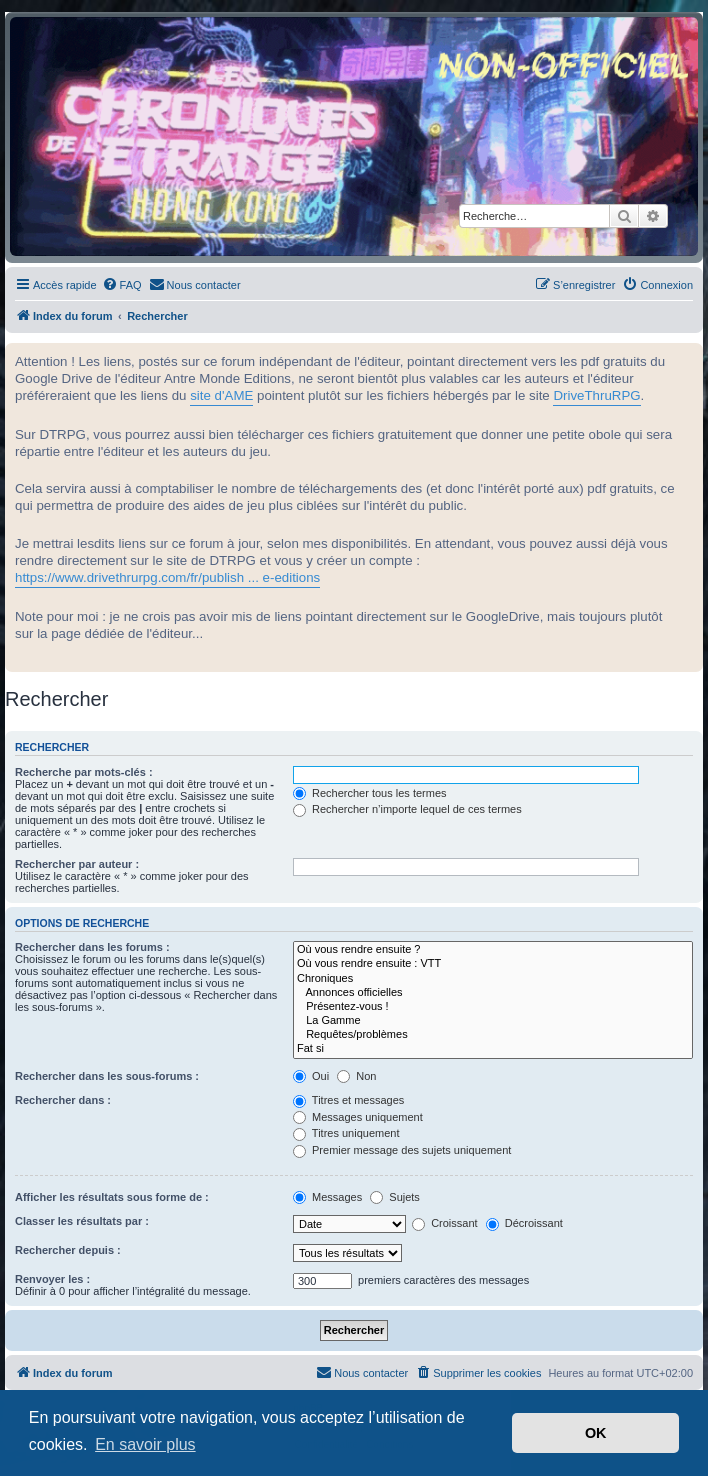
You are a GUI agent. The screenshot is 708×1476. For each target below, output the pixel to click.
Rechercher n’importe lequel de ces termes (407, 809)
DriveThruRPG (596, 395)
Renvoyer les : (52, 1279)
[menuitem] (122, 285)
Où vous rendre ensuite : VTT (493, 964)
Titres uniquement (346, 1133)
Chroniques (493, 979)
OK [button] (596, 1433)
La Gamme (493, 1021)
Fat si (493, 1049)
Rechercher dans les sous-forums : (107, 1076)
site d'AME (221, 395)
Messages (327, 1197)
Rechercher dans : (63, 1100)
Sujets (395, 1197)
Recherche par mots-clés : (84, 772)
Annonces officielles (493, 993)
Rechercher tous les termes (370, 793)
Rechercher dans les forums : (92, 947)
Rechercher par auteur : (77, 864)
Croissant (445, 1223)
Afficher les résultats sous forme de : (112, 1197)
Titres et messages (348, 1100)
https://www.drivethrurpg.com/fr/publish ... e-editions (167, 577)
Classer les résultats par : (82, 1221)
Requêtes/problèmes (493, 1035)
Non (356, 1076)
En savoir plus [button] (145, 1444)
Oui (311, 1076)
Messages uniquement (358, 1117)
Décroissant (524, 1223)
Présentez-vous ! (493, 1007)
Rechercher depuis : (68, 1250)
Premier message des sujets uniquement (402, 1150)
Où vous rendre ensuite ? (493, 950)
